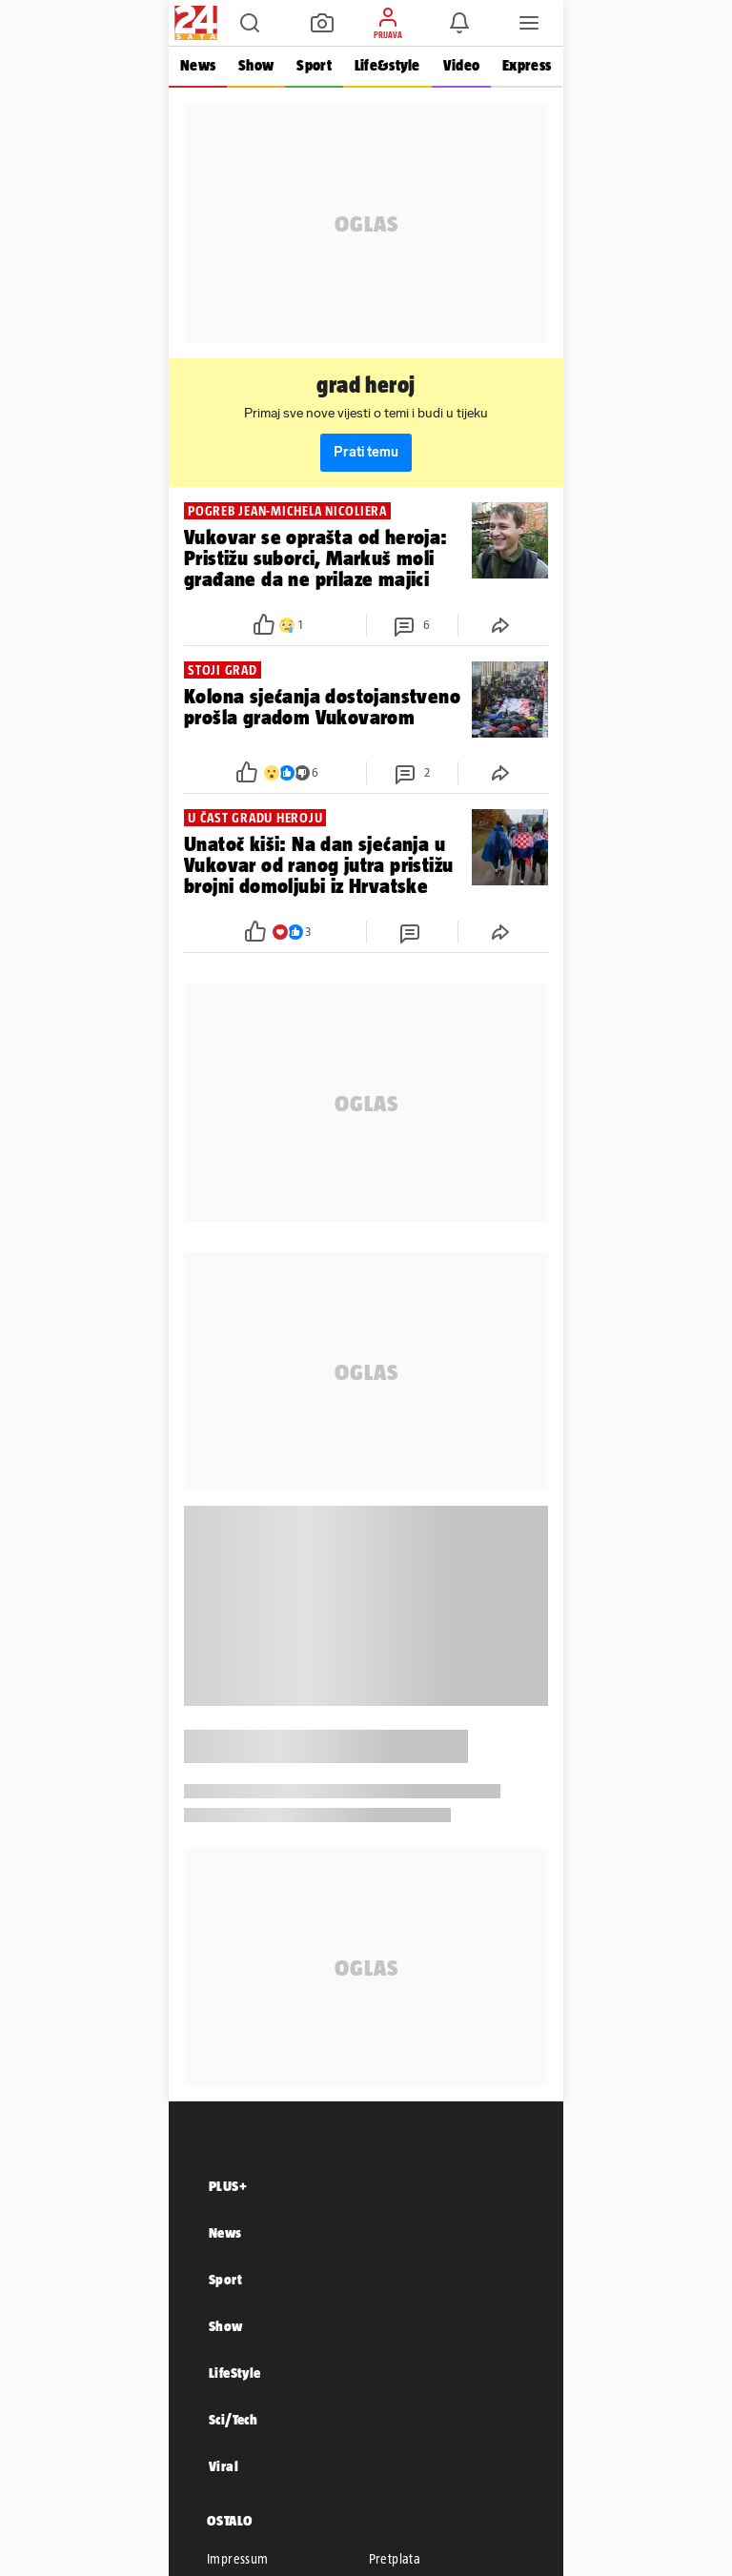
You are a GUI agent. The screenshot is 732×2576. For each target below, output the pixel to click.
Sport (313, 65)
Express (526, 65)
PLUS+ (228, 2186)
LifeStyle (235, 2372)
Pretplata (395, 2558)
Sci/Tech (233, 2419)
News (197, 65)
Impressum (238, 2558)
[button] (250, 23)
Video (461, 65)
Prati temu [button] (366, 452)
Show (256, 65)
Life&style (387, 65)
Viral (223, 2466)
